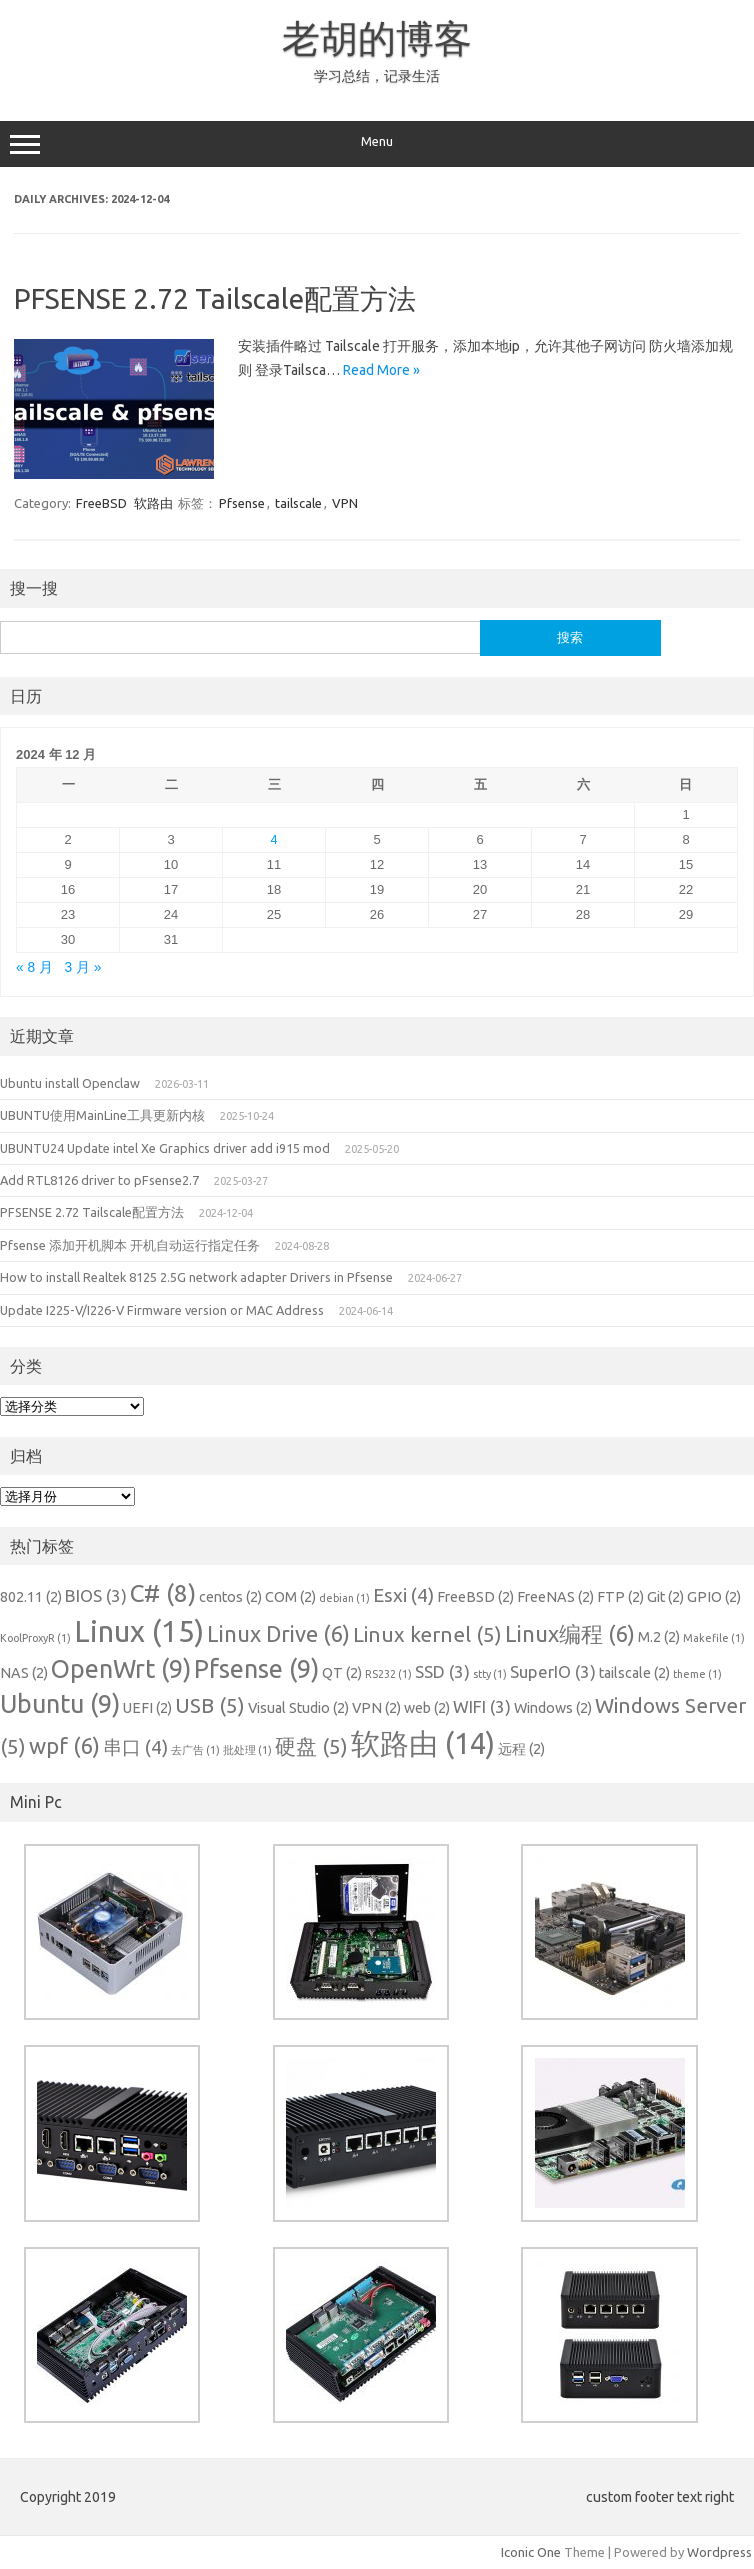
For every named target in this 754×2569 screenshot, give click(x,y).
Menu (377, 144)
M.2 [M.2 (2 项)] (659, 1637)
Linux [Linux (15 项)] (139, 1631)
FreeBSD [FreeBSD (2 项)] (475, 1597)
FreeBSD (101, 503)
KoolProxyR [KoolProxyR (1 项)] (35, 1638)
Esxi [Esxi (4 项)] (403, 1595)
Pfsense (242, 503)
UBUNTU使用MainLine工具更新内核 (102, 1115)
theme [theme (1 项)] (697, 1674)
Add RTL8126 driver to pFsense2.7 (99, 1180)
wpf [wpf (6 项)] (64, 1745)
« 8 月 (34, 967)
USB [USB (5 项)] (210, 1705)
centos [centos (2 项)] (230, 1597)
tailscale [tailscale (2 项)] (634, 1673)
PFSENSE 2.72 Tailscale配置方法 (215, 298)
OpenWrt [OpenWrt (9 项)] (121, 1669)
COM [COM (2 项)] (290, 1597)
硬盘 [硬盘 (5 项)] (311, 1746)
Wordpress (719, 2552)
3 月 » (83, 967)
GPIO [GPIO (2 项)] (714, 1597)
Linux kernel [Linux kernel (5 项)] (427, 1634)
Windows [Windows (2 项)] (553, 1708)
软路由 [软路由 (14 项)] (423, 1743)
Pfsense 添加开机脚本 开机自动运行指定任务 (130, 1245)
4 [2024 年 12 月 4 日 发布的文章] (273, 839)
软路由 (153, 503)
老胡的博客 (377, 38)
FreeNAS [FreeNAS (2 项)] (555, 1597)
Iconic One (531, 2552)
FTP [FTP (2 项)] (620, 1597)
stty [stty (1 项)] (490, 1674)
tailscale (298, 503)
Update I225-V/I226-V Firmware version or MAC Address (162, 1310)
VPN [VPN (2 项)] (376, 1708)
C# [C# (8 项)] (163, 1593)
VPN (345, 503)
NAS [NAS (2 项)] (24, 1673)
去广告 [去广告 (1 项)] (195, 1750)
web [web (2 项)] (427, 1708)
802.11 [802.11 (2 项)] (31, 1597)
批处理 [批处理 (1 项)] (247, 1750)
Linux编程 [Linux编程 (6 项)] (570, 1633)
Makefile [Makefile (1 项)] (714, 1638)
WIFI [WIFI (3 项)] (482, 1706)
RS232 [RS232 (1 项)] (388, 1674)
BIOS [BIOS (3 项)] (96, 1595)
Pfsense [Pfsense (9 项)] (256, 1669)
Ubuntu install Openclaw (70, 1083)
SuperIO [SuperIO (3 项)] (553, 1671)
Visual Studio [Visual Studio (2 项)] (298, 1708)
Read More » (381, 370)
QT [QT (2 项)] (342, 1673)
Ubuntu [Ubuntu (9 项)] (60, 1704)
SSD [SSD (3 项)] (442, 1671)
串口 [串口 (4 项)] (135, 1747)
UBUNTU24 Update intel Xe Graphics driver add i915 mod (165, 1148)
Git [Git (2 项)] (665, 1597)
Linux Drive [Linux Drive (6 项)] (278, 1633)
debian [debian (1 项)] (344, 1598)
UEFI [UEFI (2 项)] (147, 1708)
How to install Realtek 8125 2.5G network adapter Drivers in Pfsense (196, 1277)
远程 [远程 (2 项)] (521, 1749)
